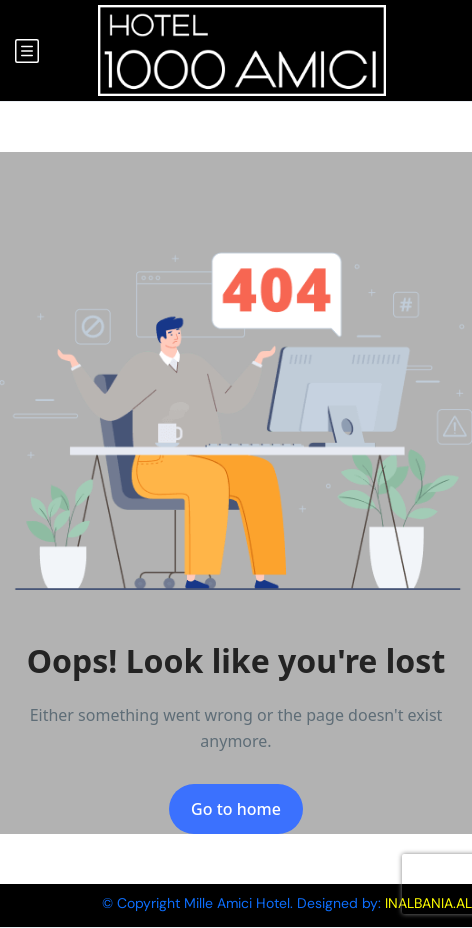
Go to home (236, 809)
